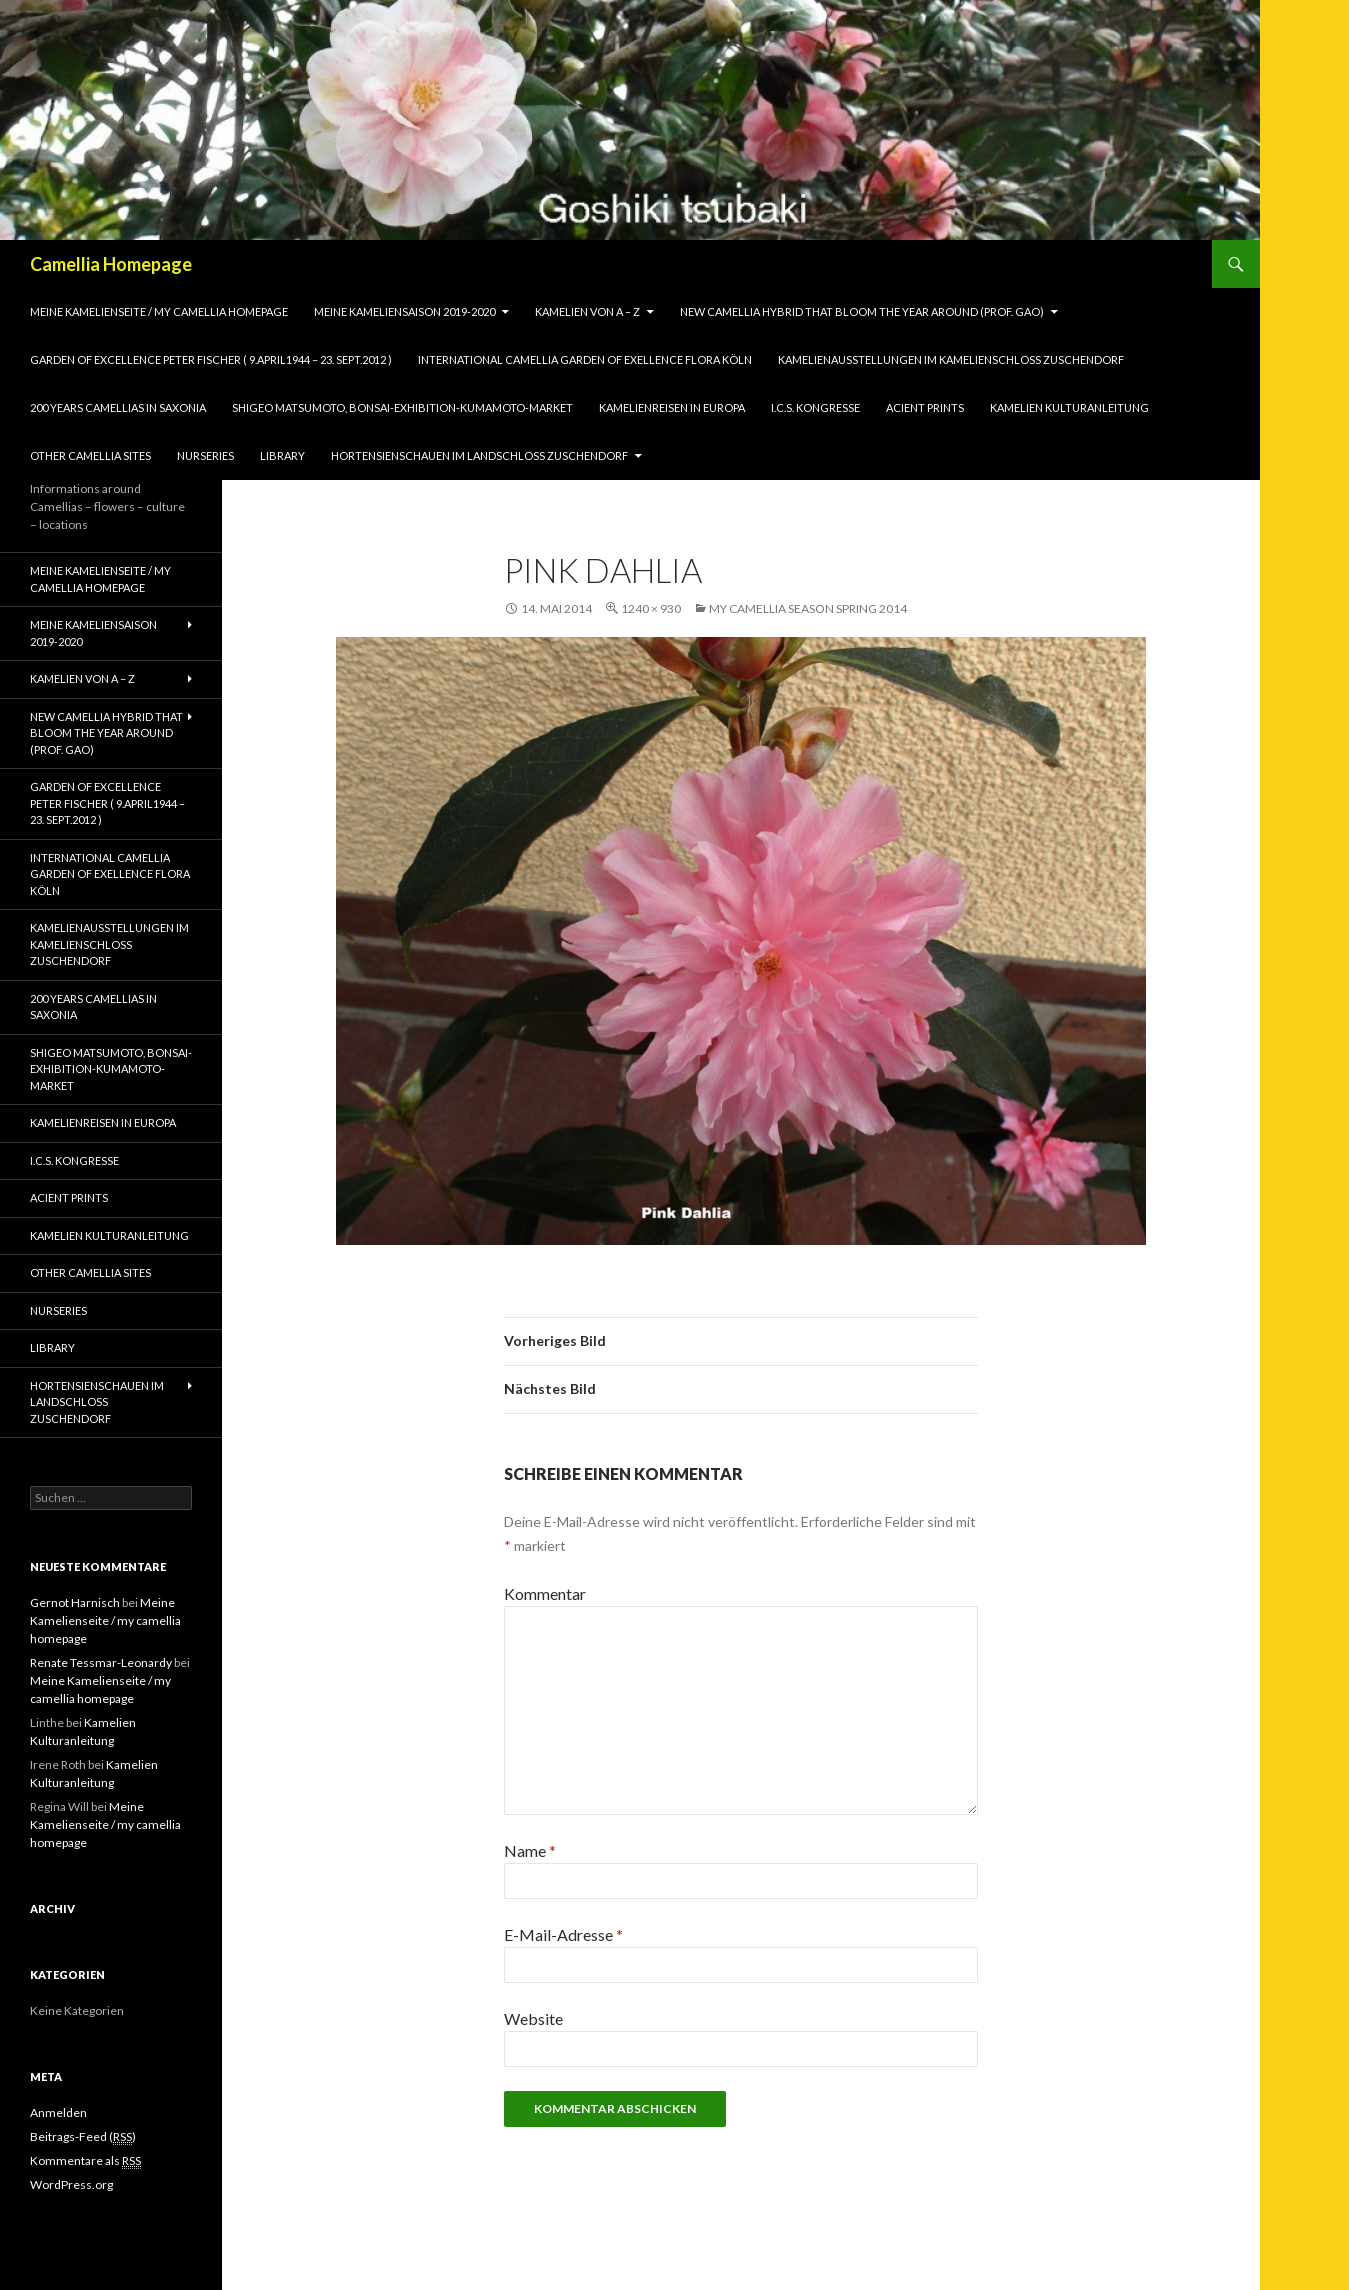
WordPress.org (71, 2184)
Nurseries (205, 455)
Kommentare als (85, 2161)
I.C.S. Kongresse (815, 407)
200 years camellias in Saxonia (118, 407)
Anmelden (58, 2112)
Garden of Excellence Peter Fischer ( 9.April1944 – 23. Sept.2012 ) (211, 359)
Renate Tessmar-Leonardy (101, 1662)
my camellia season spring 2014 (808, 608)
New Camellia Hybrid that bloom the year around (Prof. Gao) (862, 311)
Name (530, 1850)
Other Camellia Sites (90, 455)
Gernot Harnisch (75, 1602)
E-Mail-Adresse (563, 1934)
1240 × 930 (651, 608)
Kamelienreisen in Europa (672, 407)
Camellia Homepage (111, 264)
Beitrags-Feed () (83, 2137)
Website (533, 2018)
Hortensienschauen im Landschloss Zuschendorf (479, 455)
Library (282, 455)
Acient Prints (925, 407)
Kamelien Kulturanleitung (1069, 407)
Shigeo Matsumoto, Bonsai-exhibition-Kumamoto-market (402, 407)
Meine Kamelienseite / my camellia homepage (159, 311)
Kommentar (545, 1593)
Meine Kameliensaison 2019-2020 (404, 311)
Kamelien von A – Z (587, 311)
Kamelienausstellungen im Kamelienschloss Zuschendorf (951, 359)
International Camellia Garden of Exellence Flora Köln (585, 359)
